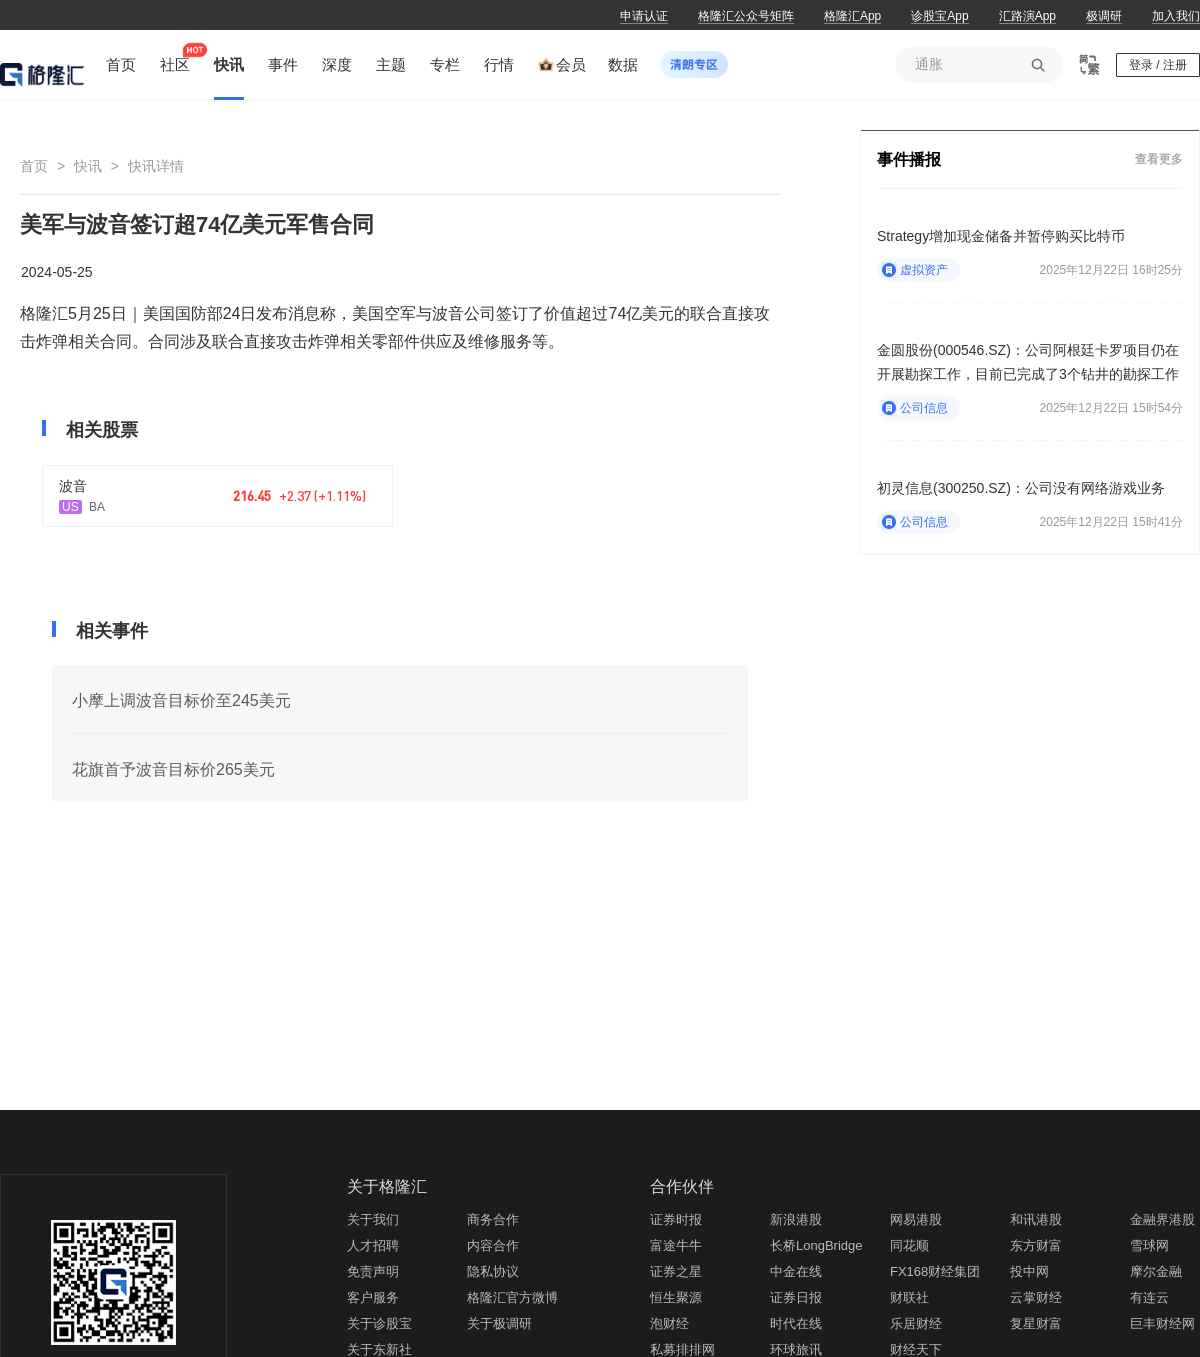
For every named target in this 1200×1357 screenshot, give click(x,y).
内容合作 (493, 1245)
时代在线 (796, 1323)
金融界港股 (1162, 1219)
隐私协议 (493, 1271)
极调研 (1104, 16)
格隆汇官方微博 (512, 1297)
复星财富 (1036, 1323)
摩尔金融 (1156, 1271)
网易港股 (916, 1219)
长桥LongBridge (816, 1245)
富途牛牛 (676, 1245)
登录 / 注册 (1158, 65)
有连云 (1149, 1297)
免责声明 (373, 1271)
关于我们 (373, 1219)
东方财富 (1036, 1245)
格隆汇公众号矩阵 (746, 16)
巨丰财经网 (1162, 1323)
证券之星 (676, 1271)
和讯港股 (1036, 1219)
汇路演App (1027, 16)
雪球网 (1149, 1245)
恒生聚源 (676, 1297)
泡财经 (669, 1323)
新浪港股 (796, 1219)
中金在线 (796, 1271)
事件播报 (909, 159)
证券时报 (676, 1219)
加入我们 (1176, 16)
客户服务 (373, 1297)
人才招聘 (373, 1245)
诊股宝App (939, 16)
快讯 (88, 166)
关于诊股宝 (379, 1323)
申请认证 (644, 16)
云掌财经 (1036, 1297)
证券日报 (796, 1297)
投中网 (1029, 1271)
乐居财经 (916, 1323)
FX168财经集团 (935, 1271)
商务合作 (493, 1219)
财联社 (909, 1297)
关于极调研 (499, 1323)
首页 (34, 166)
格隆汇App (852, 16)
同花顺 (909, 1245)
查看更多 (1159, 158)
